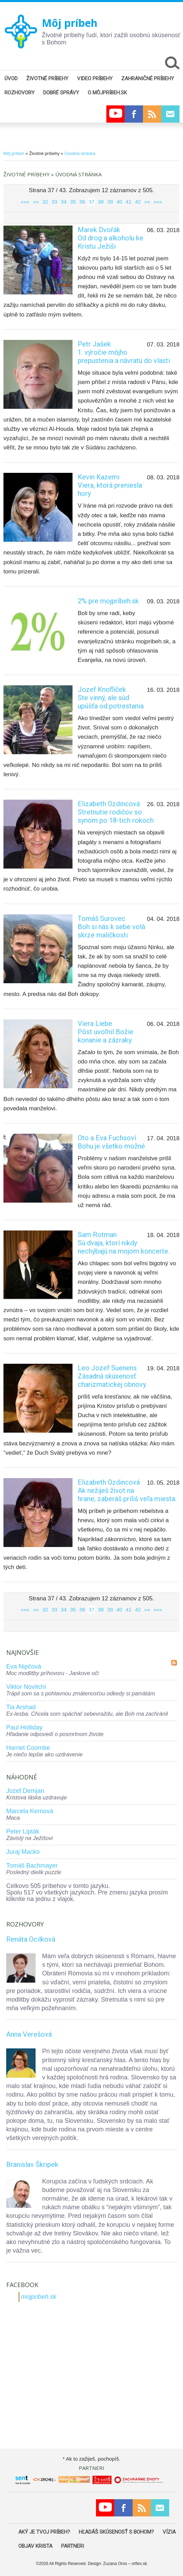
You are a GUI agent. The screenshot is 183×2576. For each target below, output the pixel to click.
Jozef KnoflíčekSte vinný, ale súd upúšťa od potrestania (111, 697)
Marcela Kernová (29, 1811)
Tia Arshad (21, 1707)
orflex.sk (139, 2563)
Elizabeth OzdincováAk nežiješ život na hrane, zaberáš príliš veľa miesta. (127, 1490)
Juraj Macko (23, 1851)
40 (119, 202)
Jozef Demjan (25, 1790)
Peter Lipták (22, 1831)
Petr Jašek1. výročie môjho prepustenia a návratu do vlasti (124, 352)
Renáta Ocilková (30, 1939)
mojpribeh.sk (38, 2296)
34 (64, 202)
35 (73, 202)
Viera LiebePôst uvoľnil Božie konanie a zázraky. (105, 1031)
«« (36, 202)
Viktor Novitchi (26, 1686)
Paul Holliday (24, 1727)
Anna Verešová (29, 2034)
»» (147, 202)
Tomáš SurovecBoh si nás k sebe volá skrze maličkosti (111, 926)
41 (129, 202)
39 (110, 202)
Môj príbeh (69, 23)
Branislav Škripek (32, 2164)
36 (82, 202)
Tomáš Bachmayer (32, 1865)
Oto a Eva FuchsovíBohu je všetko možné (111, 1142)
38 (101, 202)
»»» (158, 202)
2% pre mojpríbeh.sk (108, 601)
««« (25, 202)
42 (138, 202)
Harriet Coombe (28, 1747)
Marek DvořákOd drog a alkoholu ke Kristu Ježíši (110, 238)
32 (45, 202)
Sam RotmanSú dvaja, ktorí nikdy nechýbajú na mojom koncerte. (124, 1242)
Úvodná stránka (79, 153)
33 (54, 202)
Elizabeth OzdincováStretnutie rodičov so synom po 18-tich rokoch (116, 812)
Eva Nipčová (23, 1666)
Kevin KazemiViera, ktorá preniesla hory (110, 485)
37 (92, 202)
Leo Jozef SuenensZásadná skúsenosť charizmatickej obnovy (112, 1376)
